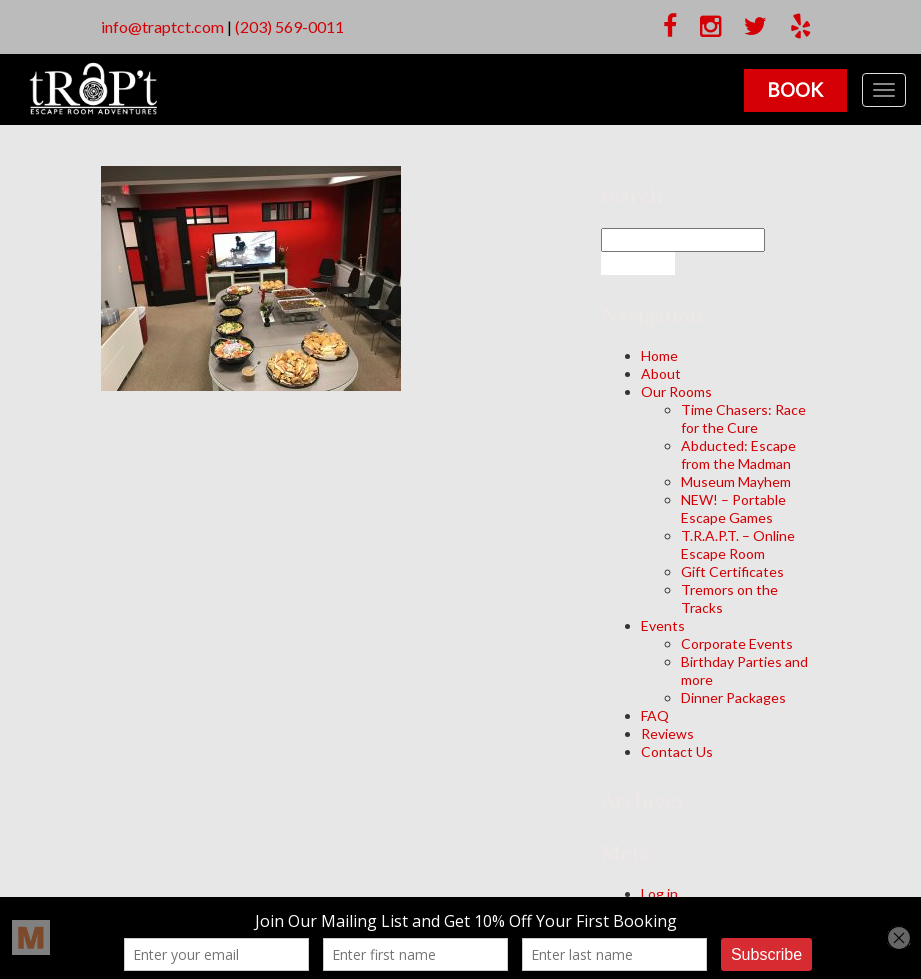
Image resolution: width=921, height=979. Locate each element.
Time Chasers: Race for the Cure (743, 418)
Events (663, 625)
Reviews (667, 733)
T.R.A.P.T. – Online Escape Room (738, 544)
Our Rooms (676, 391)
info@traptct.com (162, 26)
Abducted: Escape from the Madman (738, 454)
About (661, 373)
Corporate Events (737, 643)
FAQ (655, 715)
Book (793, 89)
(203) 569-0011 (289, 26)
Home (659, 355)
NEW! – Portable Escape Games (733, 508)
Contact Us (677, 751)
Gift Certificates (732, 571)
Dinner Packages (733, 697)
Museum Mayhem (736, 481)
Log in (659, 893)
